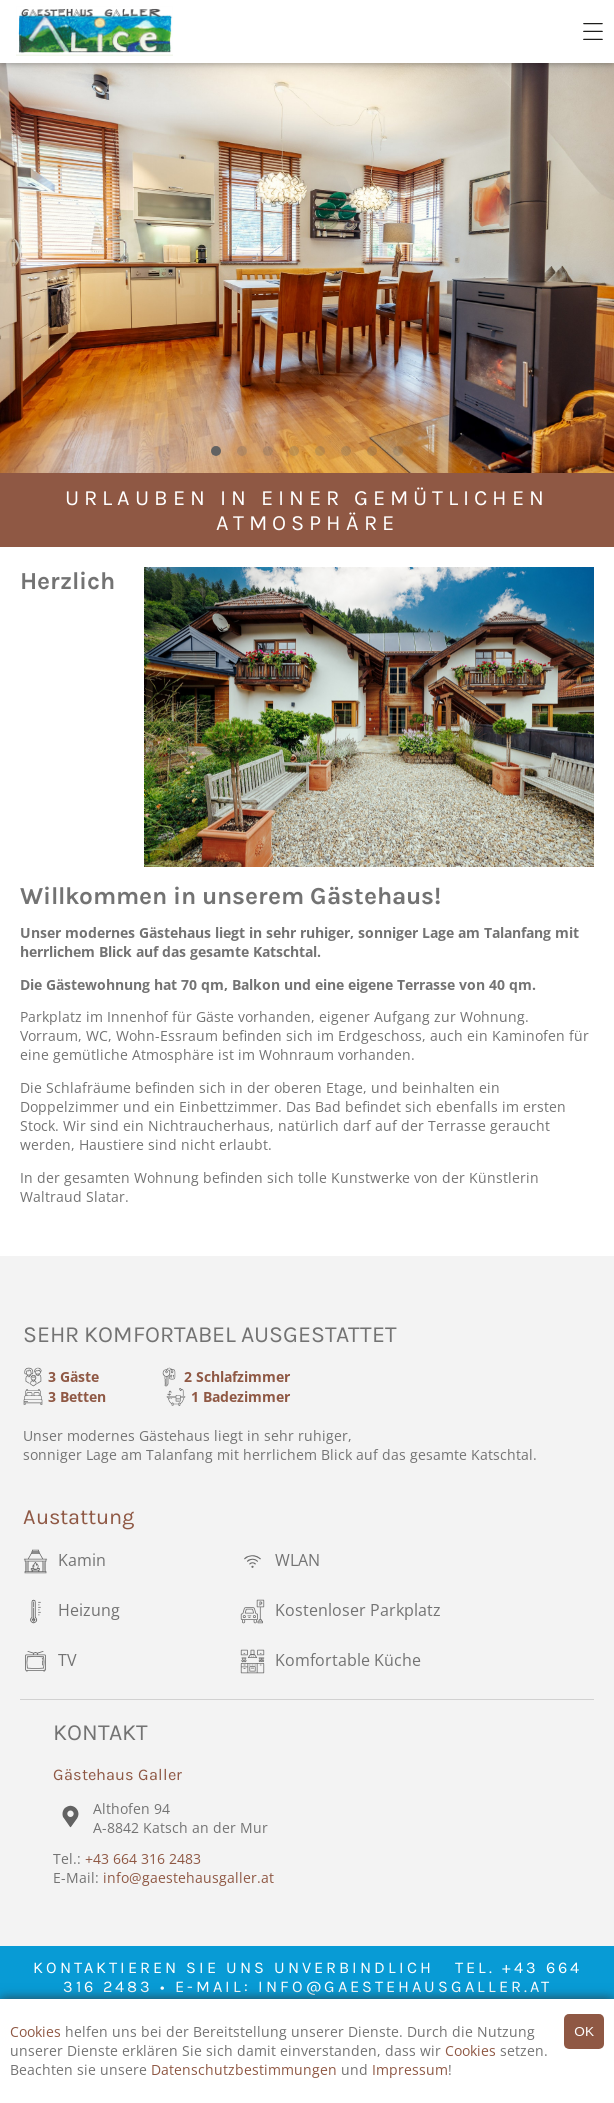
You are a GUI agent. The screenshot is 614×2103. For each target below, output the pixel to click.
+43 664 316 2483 (143, 1858)
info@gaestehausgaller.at (188, 1877)
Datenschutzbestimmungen (244, 2069)
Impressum (410, 2069)
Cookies (35, 2031)
